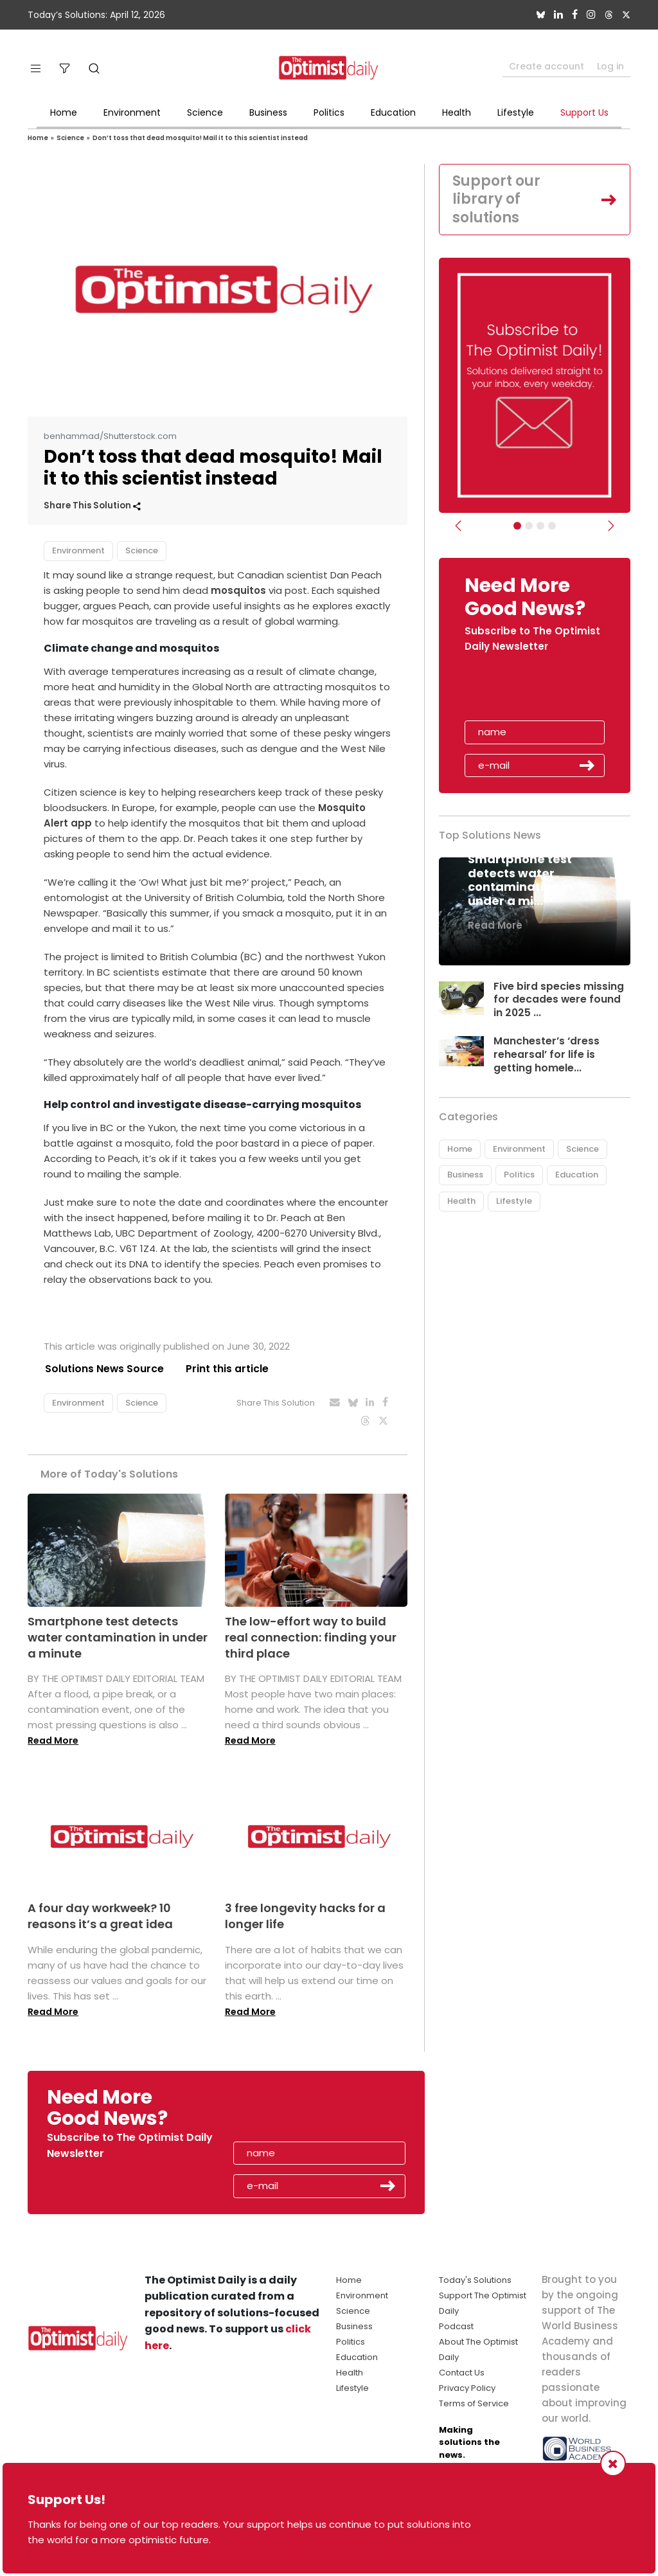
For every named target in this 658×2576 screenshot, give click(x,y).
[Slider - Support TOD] (540, 526)
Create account (546, 66)
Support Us (584, 112)
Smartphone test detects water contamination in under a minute (118, 1637)
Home (63, 112)
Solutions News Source (103, 1368)
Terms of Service (474, 2403)
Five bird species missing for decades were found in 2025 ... (559, 1000)
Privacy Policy (467, 2388)
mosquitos (238, 590)
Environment (132, 112)
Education (393, 112)
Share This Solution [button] (92, 505)
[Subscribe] (517, 526)
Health (456, 112)
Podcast (456, 2326)
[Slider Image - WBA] (529, 526)
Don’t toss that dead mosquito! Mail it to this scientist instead (200, 138)
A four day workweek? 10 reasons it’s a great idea (100, 1917)
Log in (610, 66)
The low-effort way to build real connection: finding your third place (310, 1637)
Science (205, 112)
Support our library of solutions (496, 199)
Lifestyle (515, 112)
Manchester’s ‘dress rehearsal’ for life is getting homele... (547, 1054)
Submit (587, 765)
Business (268, 112)
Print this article (226, 1368)
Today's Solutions (475, 2280)
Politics (329, 112)
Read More (53, 1741)
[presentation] (539, 691)
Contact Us (462, 2372)
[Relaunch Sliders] (552, 526)
